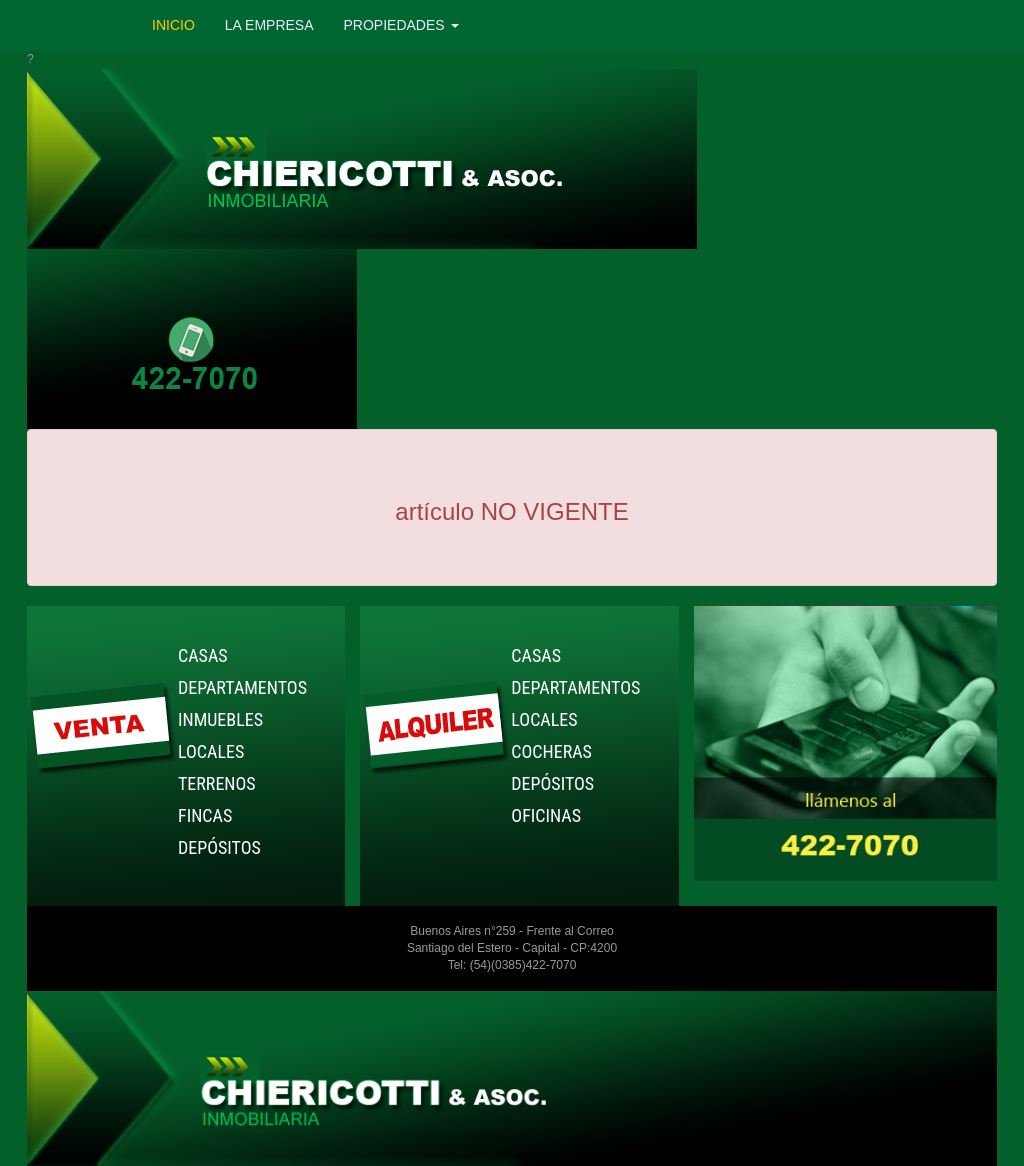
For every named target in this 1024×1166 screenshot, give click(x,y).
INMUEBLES (220, 719)
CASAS (203, 655)
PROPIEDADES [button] (401, 25)
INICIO (173, 25)
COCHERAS (551, 751)
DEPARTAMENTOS (242, 687)
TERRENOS (217, 783)
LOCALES (211, 751)
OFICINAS (546, 815)
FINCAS (205, 815)
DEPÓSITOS (219, 847)
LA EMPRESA (269, 25)
